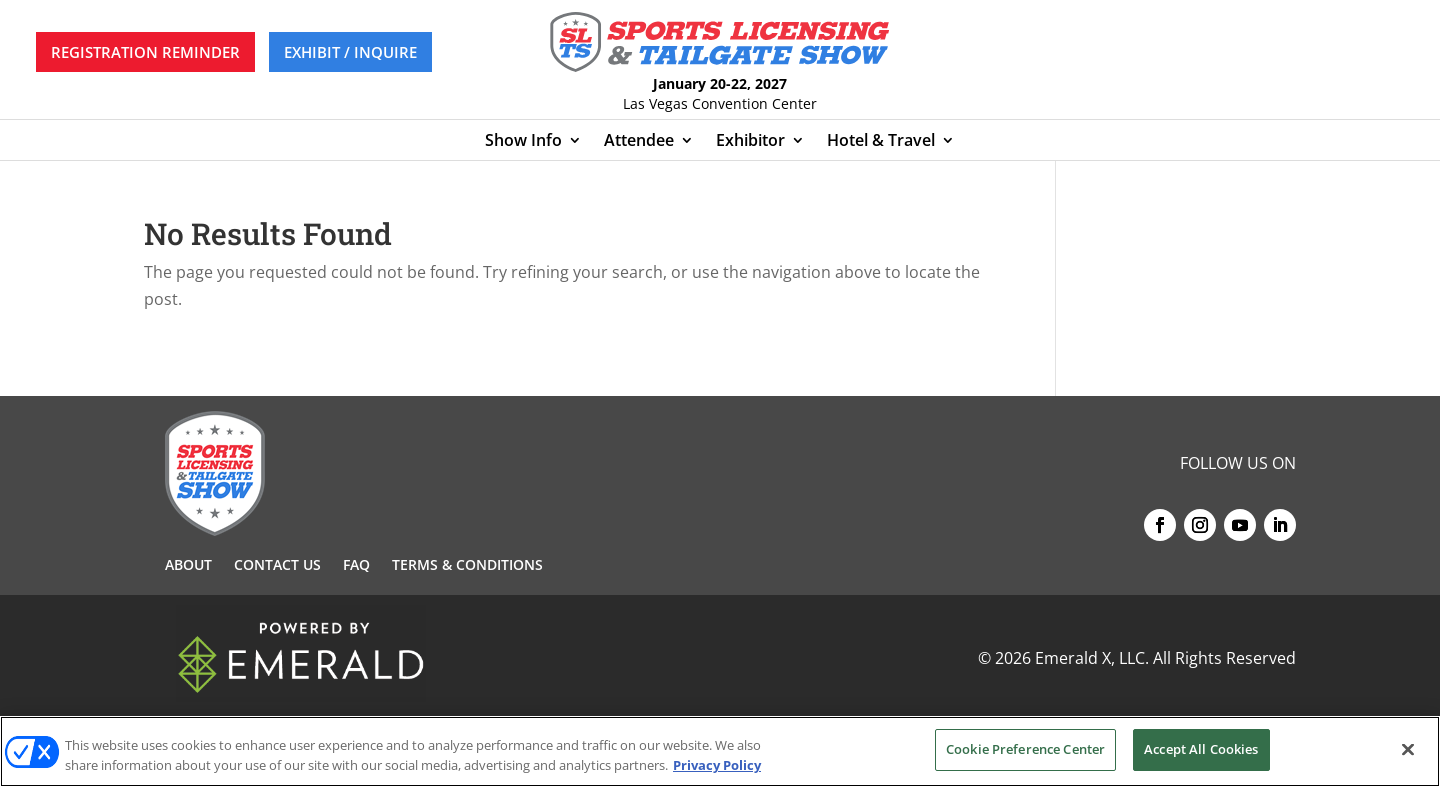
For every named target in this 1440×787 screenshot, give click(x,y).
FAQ (356, 566)
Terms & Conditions (467, 566)
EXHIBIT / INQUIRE (350, 52)
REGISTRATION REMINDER (145, 52)
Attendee (639, 142)
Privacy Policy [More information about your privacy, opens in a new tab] (717, 765)
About (188, 566)
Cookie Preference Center (1025, 749)
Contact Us (277, 566)
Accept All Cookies (1201, 749)
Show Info (523, 142)
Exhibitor (750, 142)
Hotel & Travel (881, 142)
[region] (720, 751)
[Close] (1408, 749)
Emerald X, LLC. (1092, 658)
